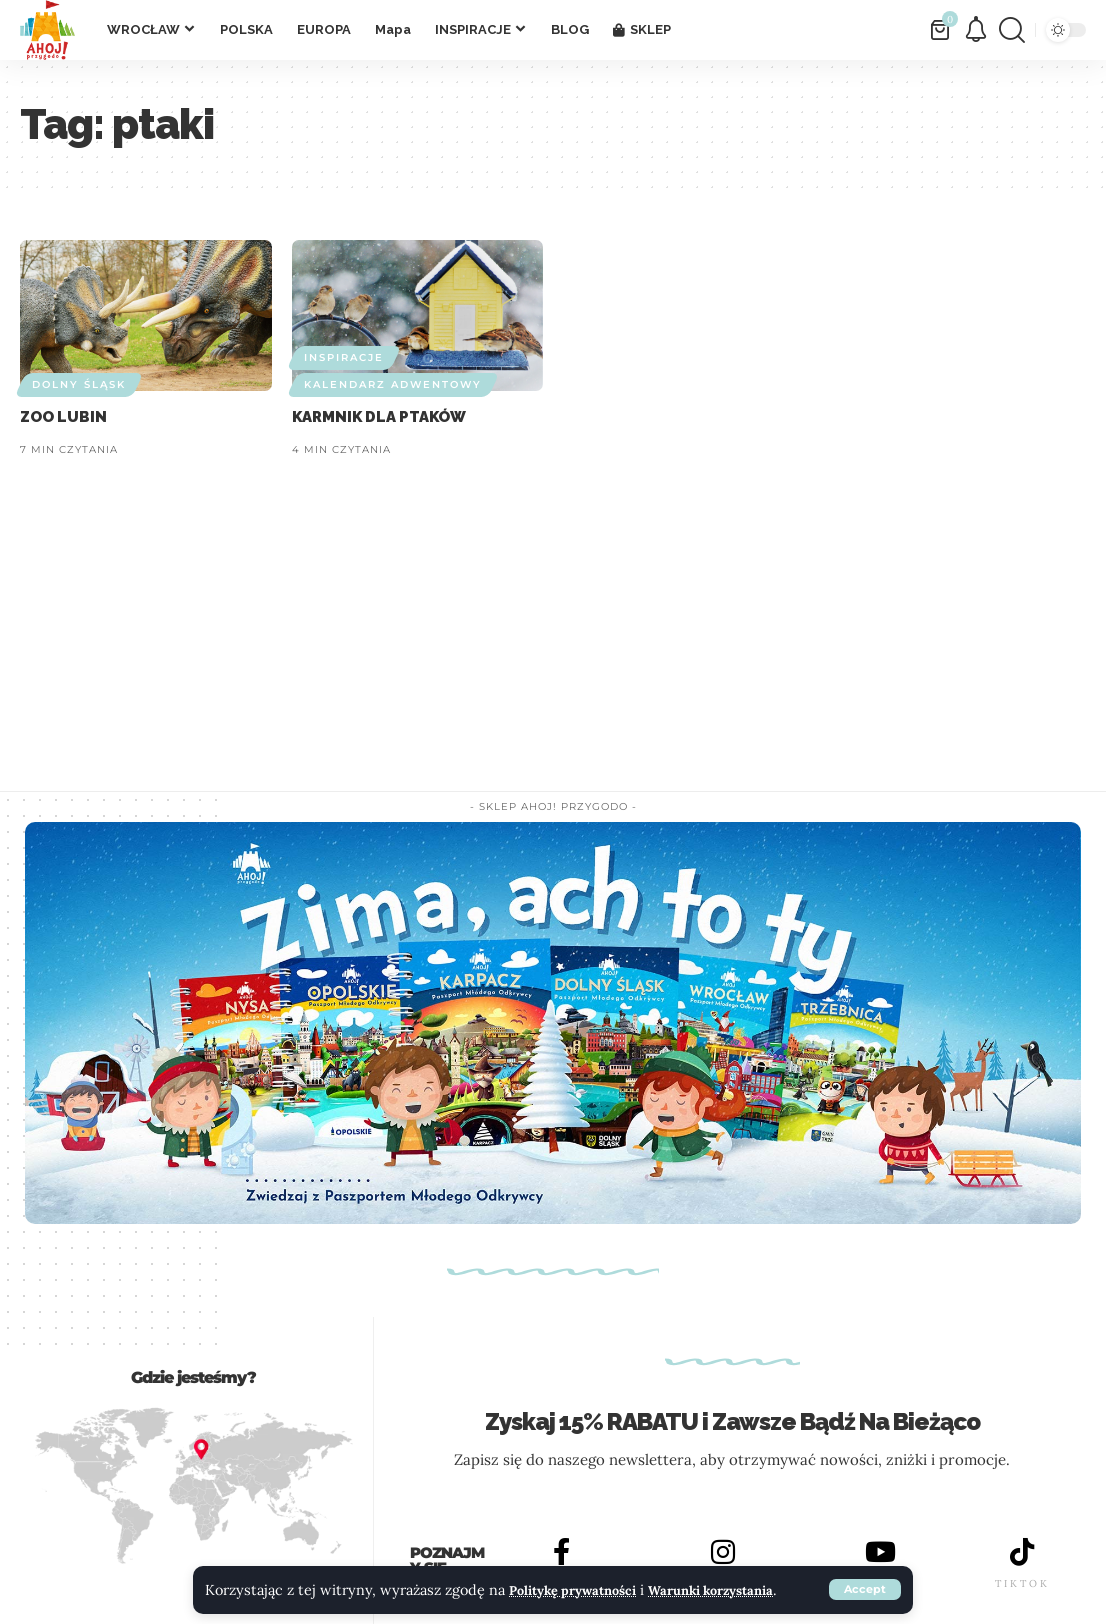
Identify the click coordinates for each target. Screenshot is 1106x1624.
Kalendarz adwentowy (393, 384)
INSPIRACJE (344, 357)
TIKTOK (1022, 1585)
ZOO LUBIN (63, 417)
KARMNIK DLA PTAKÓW (379, 417)
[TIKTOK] (1022, 1553)
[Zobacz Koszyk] (941, 30)
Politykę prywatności (582, 1565)
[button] (864, 1578)
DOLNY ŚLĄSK (79, 384)
